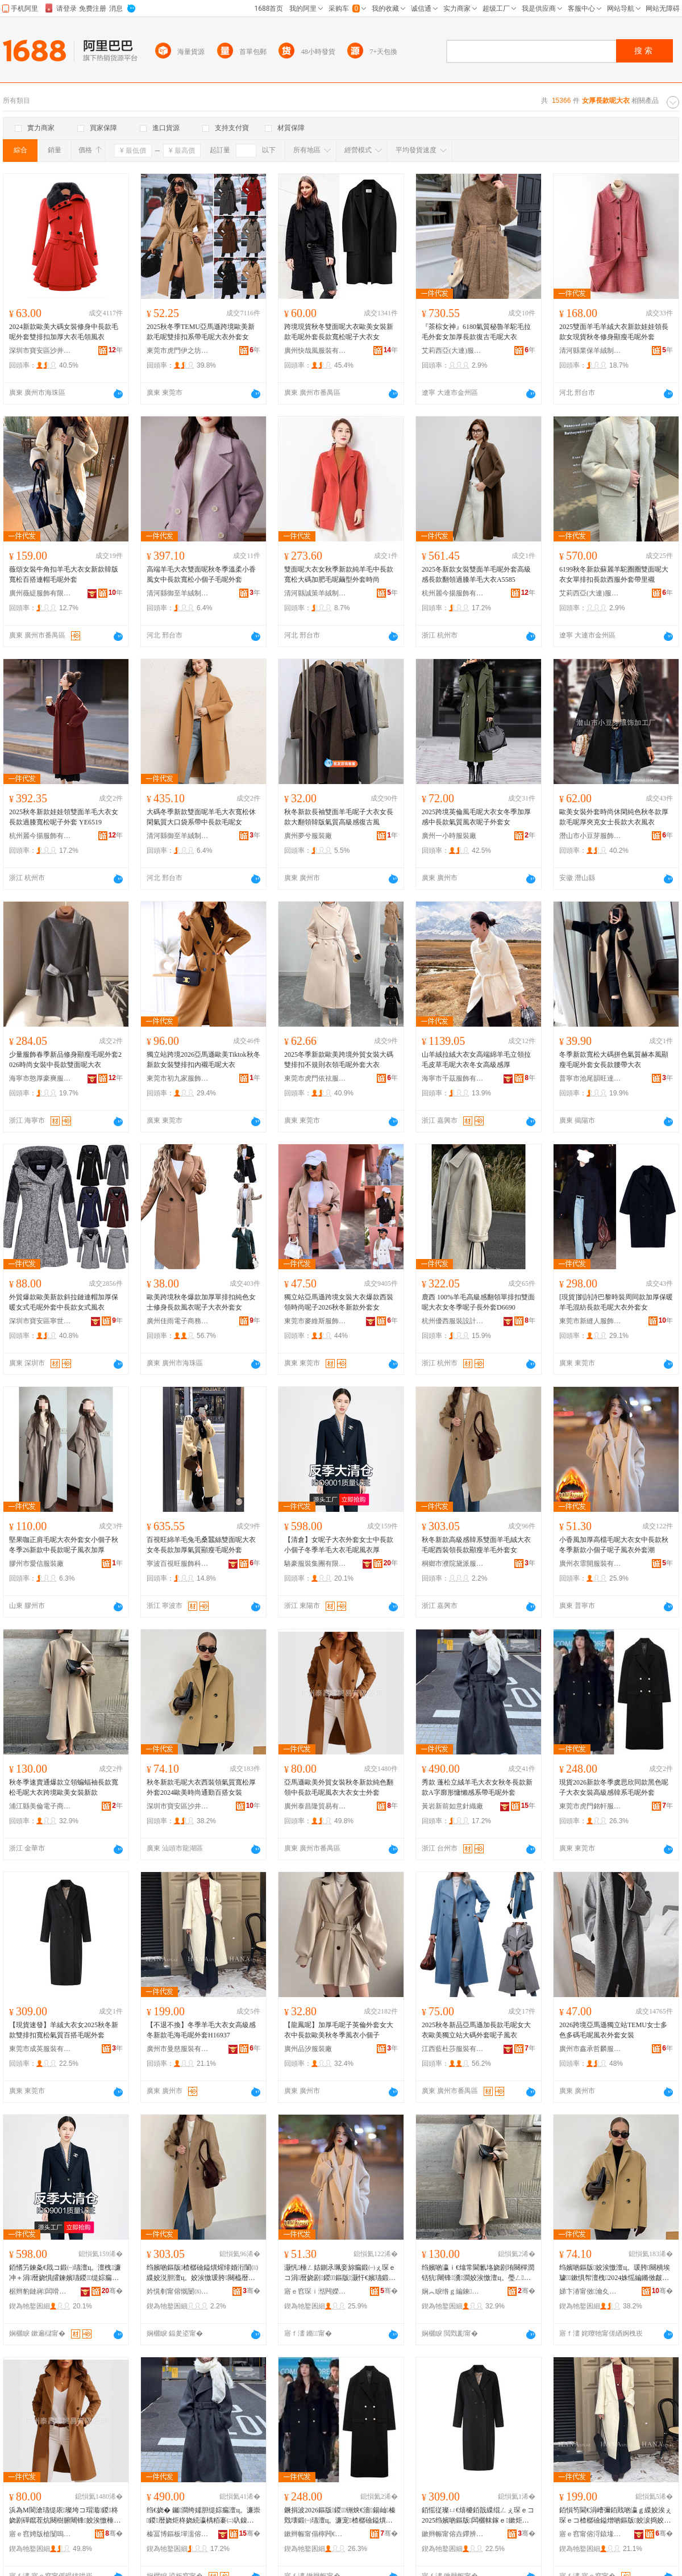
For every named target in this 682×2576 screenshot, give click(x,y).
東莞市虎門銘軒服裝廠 (590, 1806)
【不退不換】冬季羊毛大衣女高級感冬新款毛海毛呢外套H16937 (201, 2030)
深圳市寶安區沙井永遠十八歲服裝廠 (178, 1806)
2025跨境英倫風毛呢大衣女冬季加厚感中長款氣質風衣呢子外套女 (476, 817)
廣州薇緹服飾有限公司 (40, 593)
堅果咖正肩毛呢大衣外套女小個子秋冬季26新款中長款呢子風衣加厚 (63, 1545)
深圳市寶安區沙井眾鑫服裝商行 (40, 351)
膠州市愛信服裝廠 (36, 1564)
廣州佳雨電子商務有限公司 (178, 1321)
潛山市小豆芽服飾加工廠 (590, 836)
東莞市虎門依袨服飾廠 (315, 1078)
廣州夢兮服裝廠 (308, 836)
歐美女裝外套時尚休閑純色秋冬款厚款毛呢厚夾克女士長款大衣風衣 (613, 817)
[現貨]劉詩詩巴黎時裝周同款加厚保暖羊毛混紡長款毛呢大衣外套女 (616, 1302)
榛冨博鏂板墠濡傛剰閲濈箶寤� (178, 2534)
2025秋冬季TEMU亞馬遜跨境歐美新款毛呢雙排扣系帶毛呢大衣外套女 (201, 332)
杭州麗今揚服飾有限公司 (453, 593)
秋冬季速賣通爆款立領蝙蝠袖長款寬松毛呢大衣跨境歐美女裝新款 (63, 1787)
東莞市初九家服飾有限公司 (178, 1078)
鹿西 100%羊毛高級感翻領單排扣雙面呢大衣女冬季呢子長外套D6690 (478, 1302)
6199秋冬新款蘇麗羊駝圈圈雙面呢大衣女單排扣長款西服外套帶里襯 (613, 574)
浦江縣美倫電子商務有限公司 (40, 1806)
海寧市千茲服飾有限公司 (453, 1078)
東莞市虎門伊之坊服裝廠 (178, 351)
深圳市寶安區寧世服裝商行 (40, 1321)
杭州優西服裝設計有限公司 (453, 1321)
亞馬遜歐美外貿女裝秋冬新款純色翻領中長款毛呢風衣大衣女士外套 (338, 1787)
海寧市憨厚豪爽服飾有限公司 (40, 1078)
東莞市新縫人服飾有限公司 (590, 1321)
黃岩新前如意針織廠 (452, 1806)
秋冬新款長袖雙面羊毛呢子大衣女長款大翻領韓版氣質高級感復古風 (338, 817)
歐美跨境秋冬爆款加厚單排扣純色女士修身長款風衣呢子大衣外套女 (201, 1302)
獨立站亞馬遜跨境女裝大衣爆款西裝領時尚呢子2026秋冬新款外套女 (338, 1302)
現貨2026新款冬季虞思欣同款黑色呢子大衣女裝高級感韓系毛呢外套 (613, 1787)
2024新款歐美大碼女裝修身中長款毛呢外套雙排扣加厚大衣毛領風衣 (63, 332)
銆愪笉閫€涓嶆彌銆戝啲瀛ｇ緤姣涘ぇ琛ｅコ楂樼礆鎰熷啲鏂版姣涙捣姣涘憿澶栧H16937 (615, 2515)
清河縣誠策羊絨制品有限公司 (315, 593)
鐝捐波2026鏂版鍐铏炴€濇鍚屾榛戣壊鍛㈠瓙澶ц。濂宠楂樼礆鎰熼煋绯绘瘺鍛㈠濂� (340, 2515)
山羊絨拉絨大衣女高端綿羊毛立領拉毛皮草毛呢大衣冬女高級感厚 (476, 1060)
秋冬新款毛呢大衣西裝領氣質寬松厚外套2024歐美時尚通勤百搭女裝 (201, 1787)
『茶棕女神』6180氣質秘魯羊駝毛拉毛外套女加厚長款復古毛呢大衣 (476, 332)
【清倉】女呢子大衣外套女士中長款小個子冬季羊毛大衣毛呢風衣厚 (338, 1545)
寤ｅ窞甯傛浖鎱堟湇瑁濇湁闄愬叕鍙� (590, 2534)
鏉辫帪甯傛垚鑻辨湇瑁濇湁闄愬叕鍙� (453, 2534)
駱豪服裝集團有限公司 (315, 1564)
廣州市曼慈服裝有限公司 (178, 2049)
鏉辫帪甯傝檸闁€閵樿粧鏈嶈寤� (315, 2534)
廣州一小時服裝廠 (449, 836)
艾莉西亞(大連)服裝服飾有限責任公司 (453, 351)
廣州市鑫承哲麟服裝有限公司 (590, 2049)
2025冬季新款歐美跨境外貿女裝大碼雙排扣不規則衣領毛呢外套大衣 (338, 1060)
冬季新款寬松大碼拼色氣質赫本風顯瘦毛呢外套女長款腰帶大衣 (613, 1060)
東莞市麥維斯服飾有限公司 (315, 1321)
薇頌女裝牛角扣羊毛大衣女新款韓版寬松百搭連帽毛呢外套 (63, 574)
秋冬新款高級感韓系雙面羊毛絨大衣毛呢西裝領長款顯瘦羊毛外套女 (476, 1545)
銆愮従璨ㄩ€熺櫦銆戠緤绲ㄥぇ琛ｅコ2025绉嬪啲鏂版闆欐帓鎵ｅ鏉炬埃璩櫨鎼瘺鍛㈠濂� (478, 2515)
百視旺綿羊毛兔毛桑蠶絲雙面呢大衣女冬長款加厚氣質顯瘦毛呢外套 (201, 1545)
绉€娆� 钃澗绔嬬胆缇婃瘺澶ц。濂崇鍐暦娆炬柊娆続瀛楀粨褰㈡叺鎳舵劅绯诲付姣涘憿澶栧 (203, 2515)
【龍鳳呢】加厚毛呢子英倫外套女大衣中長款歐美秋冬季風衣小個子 (338, 2030)
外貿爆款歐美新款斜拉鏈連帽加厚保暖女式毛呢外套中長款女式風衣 (63, 1302)
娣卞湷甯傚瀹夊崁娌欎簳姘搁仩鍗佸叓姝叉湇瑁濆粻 (590, 2291)
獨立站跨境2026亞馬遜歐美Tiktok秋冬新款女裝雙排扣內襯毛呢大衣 (203, 1060)
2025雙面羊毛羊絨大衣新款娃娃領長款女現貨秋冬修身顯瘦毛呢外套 (613, 332)
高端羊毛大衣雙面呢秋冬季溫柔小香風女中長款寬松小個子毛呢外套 (201, 574)
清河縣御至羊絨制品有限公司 (178, 593)
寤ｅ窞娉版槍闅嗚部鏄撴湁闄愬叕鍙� (40, 2534)
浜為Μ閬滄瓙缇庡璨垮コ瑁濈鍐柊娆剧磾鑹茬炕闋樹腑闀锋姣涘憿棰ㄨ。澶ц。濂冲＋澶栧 (63, 2515)
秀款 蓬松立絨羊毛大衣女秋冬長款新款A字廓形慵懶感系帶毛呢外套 (477, 1787)
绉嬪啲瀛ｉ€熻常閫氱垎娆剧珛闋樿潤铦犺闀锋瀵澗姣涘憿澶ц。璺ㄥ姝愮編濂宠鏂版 (478, 2273)
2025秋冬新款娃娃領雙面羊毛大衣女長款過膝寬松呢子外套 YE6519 (63, 817)
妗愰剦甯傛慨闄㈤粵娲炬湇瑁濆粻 (178, 2291)
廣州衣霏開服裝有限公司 (590, 1564)
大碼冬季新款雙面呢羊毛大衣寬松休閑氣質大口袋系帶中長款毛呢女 (201, 817)
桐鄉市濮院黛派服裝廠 (453, 1564)
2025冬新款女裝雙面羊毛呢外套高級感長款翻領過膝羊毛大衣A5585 (476, 574)
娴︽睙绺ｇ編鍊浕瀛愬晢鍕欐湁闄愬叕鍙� (453, 2291)
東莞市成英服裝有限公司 (40, 2049)
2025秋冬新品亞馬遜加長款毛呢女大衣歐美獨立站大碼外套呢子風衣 (476, 2030)
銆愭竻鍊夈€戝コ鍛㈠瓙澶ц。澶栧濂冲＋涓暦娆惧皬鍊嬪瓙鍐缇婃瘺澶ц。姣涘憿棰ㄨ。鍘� (65, 2273)
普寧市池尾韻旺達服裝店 (590, 1078)
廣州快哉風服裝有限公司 (315, 351)
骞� (112, 2291)
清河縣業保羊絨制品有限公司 (590, 351)
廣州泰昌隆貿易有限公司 (315, 1806)
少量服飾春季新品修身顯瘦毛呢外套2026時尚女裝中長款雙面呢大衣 (65, 1060)
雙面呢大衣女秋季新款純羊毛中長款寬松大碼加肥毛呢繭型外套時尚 (338, 574)
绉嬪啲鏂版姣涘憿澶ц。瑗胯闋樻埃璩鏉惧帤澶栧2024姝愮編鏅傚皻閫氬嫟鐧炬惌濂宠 (614, 2273)
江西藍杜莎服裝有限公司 (453, 2049)
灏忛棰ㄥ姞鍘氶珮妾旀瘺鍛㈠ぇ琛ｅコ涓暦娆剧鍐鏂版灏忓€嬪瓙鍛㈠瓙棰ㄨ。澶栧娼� (340, 2273)
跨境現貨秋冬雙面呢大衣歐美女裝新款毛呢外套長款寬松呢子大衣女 (338, 332)
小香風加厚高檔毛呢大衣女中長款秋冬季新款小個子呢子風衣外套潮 (613, 1545)
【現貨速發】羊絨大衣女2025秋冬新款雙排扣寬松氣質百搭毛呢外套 (63, 2030)
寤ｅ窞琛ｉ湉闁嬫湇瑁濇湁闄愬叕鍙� (315, 2291)
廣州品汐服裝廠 (308, 2049)
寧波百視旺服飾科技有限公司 (178, 1564)
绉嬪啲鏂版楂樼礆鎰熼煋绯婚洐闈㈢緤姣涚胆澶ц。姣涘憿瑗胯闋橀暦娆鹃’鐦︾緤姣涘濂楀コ (202, 2273)
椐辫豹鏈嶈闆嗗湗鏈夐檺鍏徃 (40, 2291)
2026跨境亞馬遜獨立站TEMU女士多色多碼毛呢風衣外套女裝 (613, 2030)
